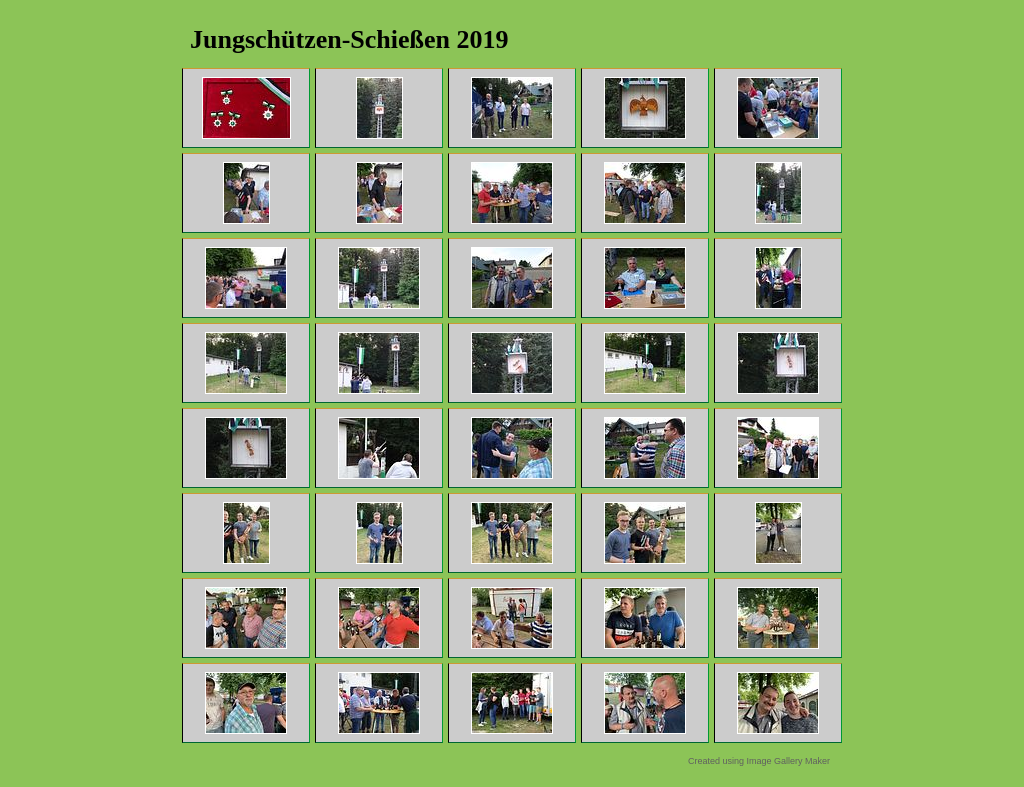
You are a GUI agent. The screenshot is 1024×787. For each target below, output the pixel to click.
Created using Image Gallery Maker (759, 761)
